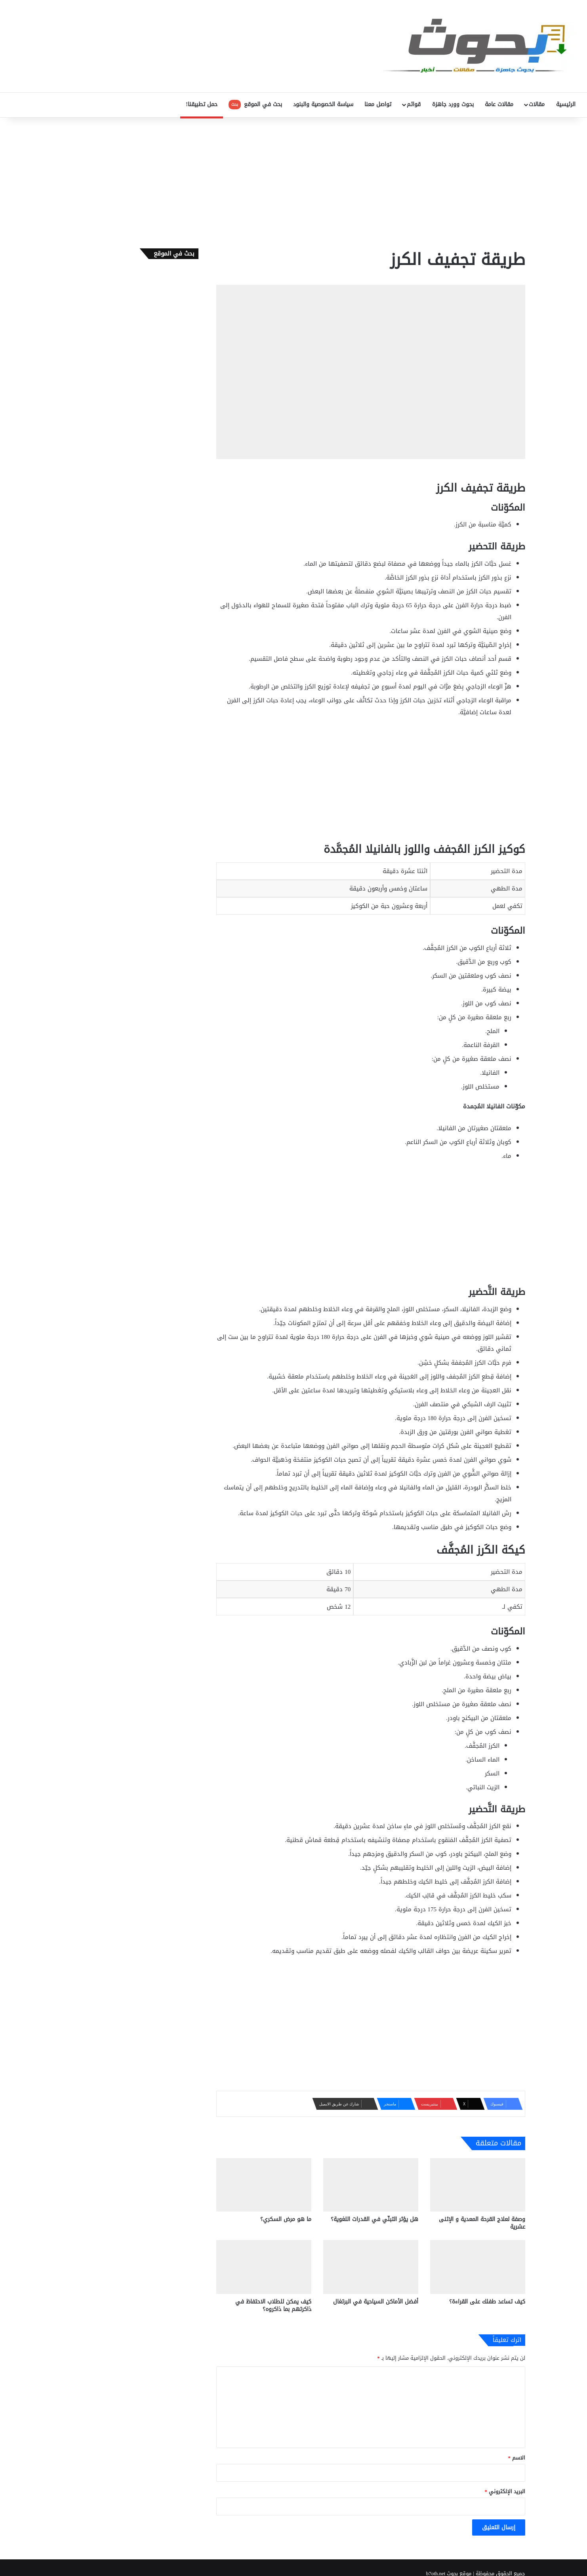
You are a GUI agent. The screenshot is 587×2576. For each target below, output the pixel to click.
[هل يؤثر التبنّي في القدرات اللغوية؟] (370, 2185)
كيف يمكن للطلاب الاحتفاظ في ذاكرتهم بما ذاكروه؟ (273, 2305)
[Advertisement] (293, 181)
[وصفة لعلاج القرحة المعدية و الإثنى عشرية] (477, 2185)
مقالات (537, 104)
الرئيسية (566, 104)
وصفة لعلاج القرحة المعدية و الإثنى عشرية (482, 2223)
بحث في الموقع (255, 104)
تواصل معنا (377, 104)
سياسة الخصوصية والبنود (323, 104)
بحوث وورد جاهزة (453, 104)
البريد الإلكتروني (505, 2491)
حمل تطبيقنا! (201, 104)
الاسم (517, 2458)
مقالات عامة (499, 104)
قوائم (414, 104)
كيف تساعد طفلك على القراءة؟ (487, 2301)
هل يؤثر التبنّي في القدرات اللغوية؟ (374, 2219)
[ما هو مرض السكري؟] (263, 2185)
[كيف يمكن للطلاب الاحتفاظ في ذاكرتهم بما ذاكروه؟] (263, 2267)
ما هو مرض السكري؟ (285, 2219)
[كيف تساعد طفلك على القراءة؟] (477, 2267)
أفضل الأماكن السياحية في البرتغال (375, 2301)
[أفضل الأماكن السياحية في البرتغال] (370, 2267)
